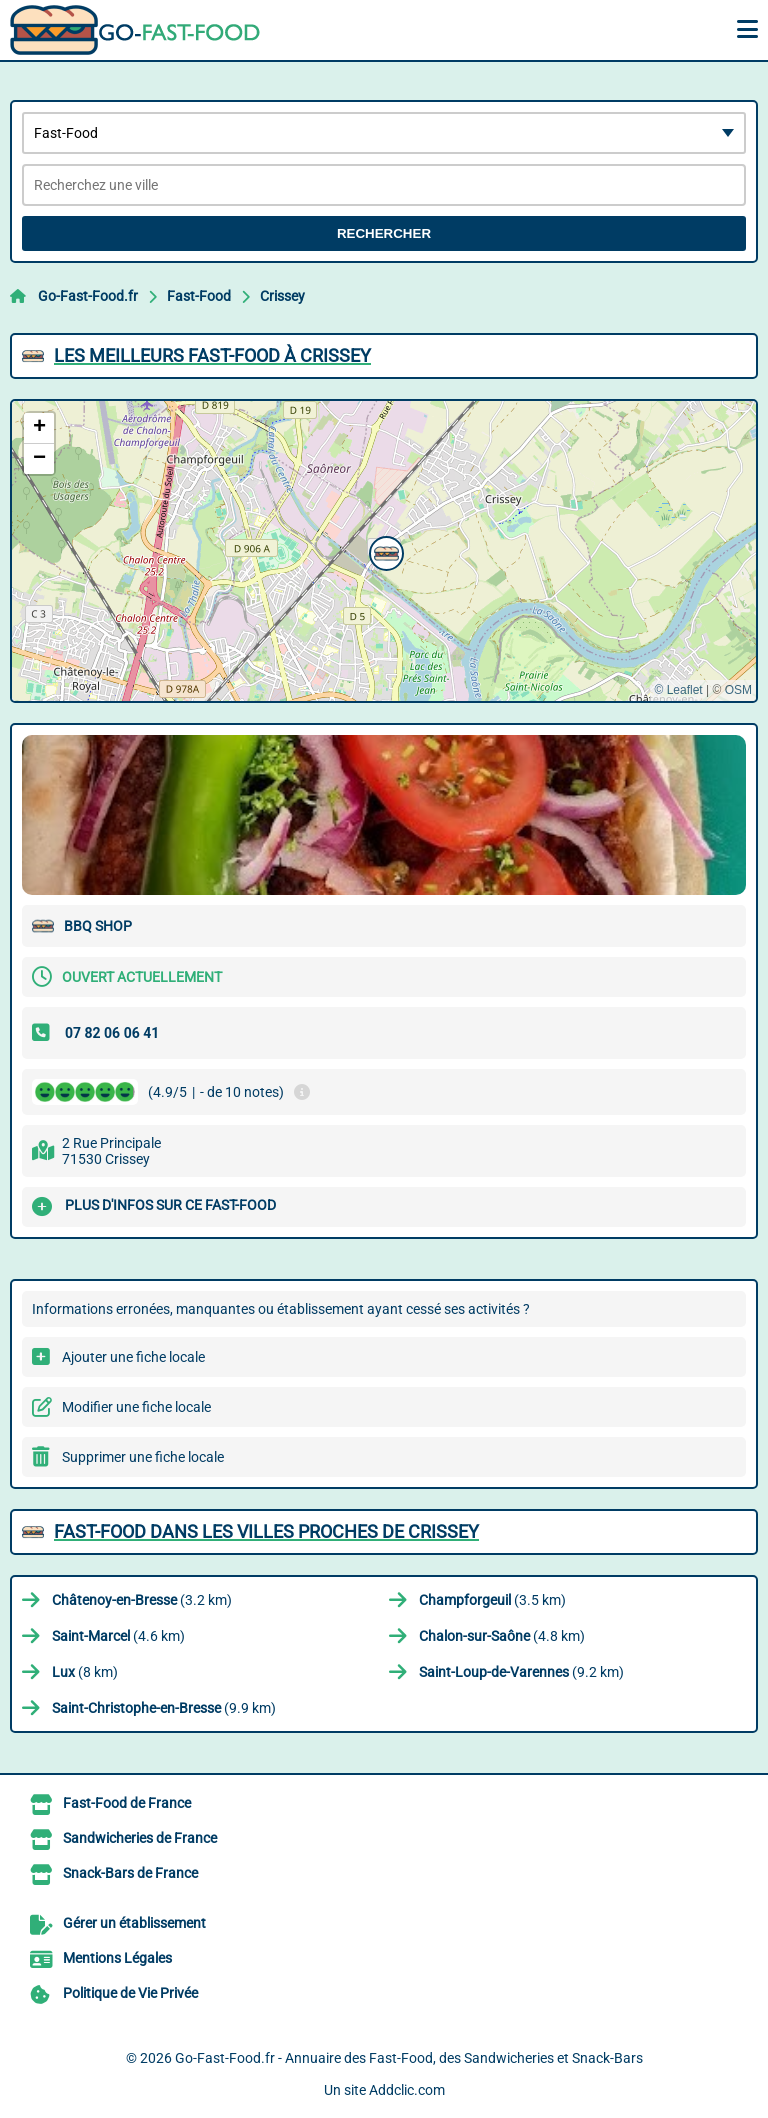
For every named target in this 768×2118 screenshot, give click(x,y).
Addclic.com (407, 2090)
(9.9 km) (164, 1708)
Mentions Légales (117, 1958)
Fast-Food (199, 296)
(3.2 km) (142, 1600)
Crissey (282, 296)
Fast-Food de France (127, 1803)
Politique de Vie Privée (130, 1993)
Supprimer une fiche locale (143, 1457)
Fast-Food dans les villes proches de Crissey (266, 1531)
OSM (738, 690)
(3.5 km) (492, 1600)
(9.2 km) (521, 1672)
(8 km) (85, 1672)
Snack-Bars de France (130, 1873)
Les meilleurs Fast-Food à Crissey (212, 355)
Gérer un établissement (134, 1923)
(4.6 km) (118, 1636)
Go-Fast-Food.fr (88, 296)
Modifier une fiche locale (136, 1407)
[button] (384, 551)
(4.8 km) (502, 1636)
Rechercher (384, 233)
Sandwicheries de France (140, 1838)
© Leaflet (678, 690)
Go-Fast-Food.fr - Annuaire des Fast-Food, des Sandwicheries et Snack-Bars (409, 2058)
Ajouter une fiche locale (133, 1357)
